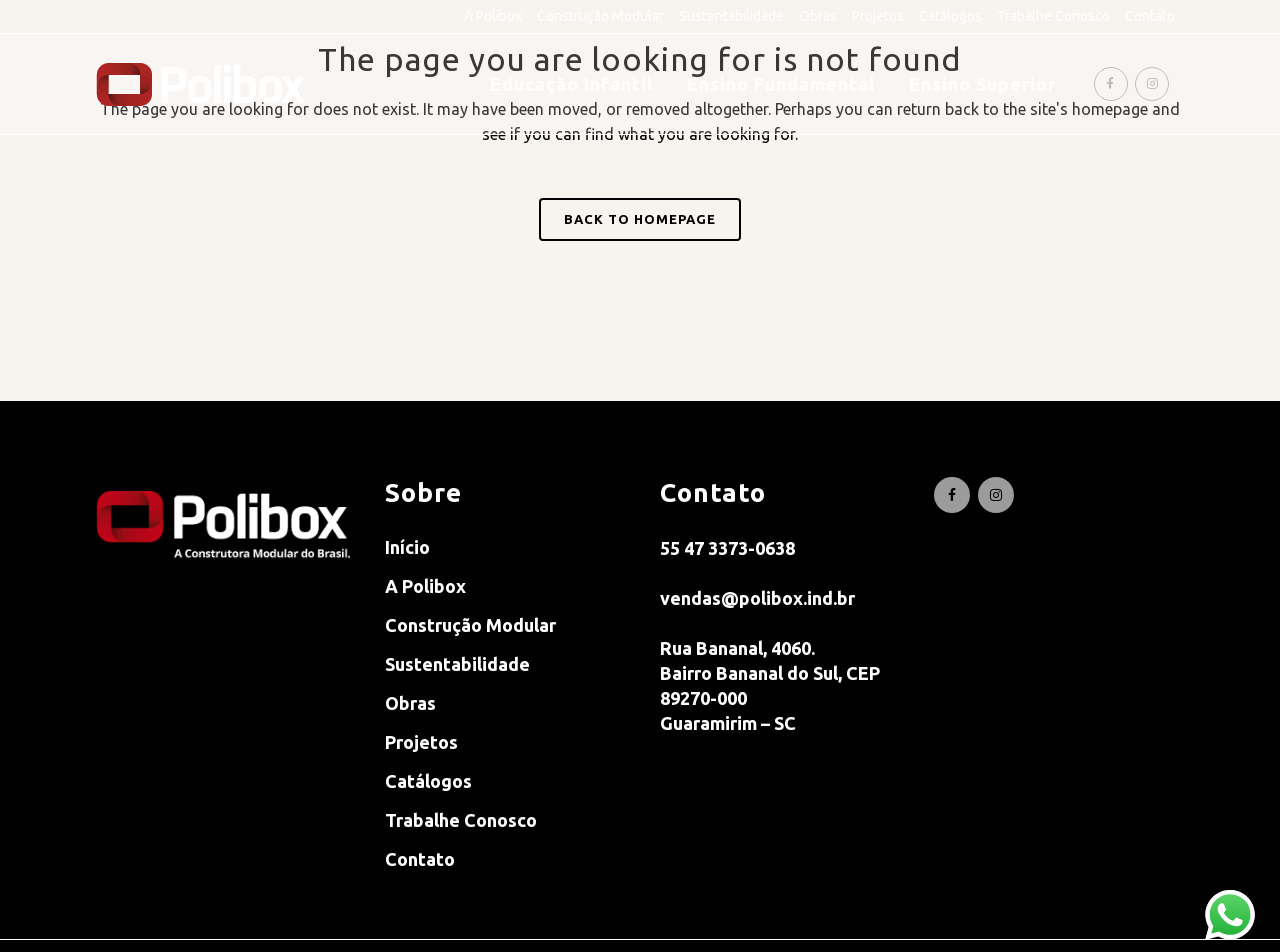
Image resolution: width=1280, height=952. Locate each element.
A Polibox (493, 16)
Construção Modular (600, 16)
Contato (1150, 16)
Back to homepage (640, 219)
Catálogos (950, 16)
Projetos (878, 16)
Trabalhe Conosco (1053, 16)
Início (407, 547)
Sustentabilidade (731, 16)
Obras (818, 16)
